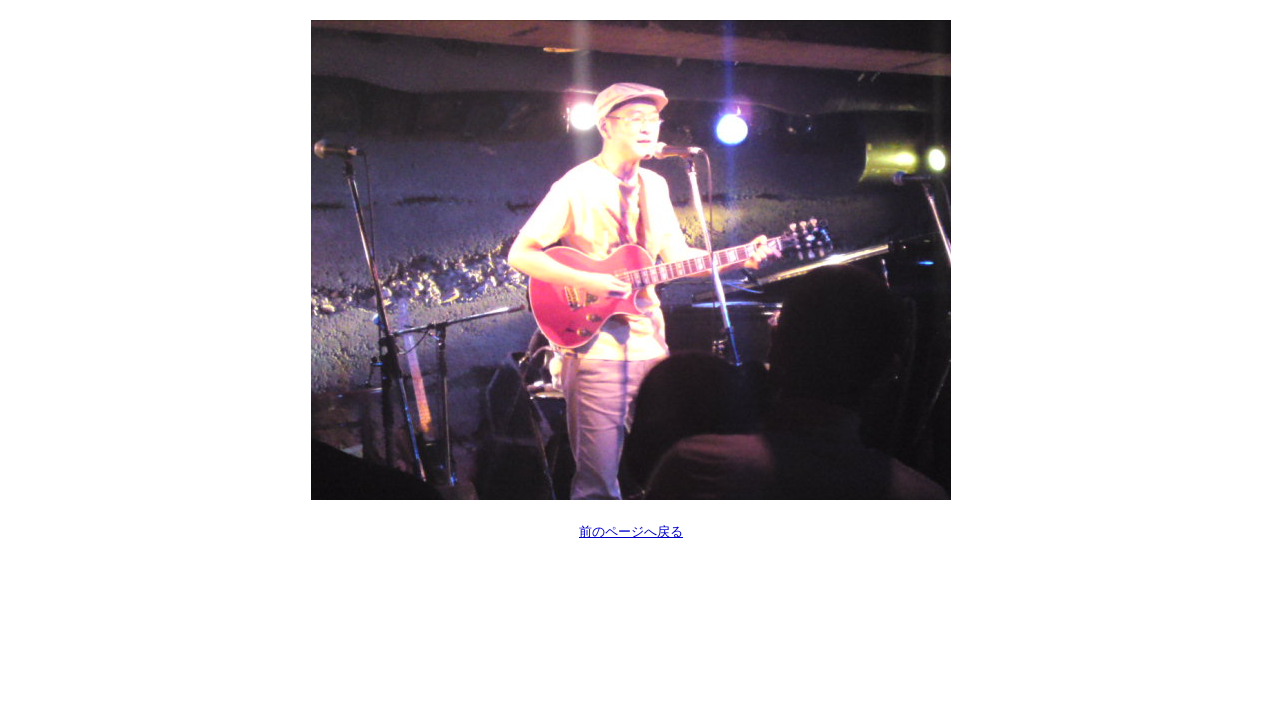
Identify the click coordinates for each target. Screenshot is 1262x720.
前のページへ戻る (631, 531)
